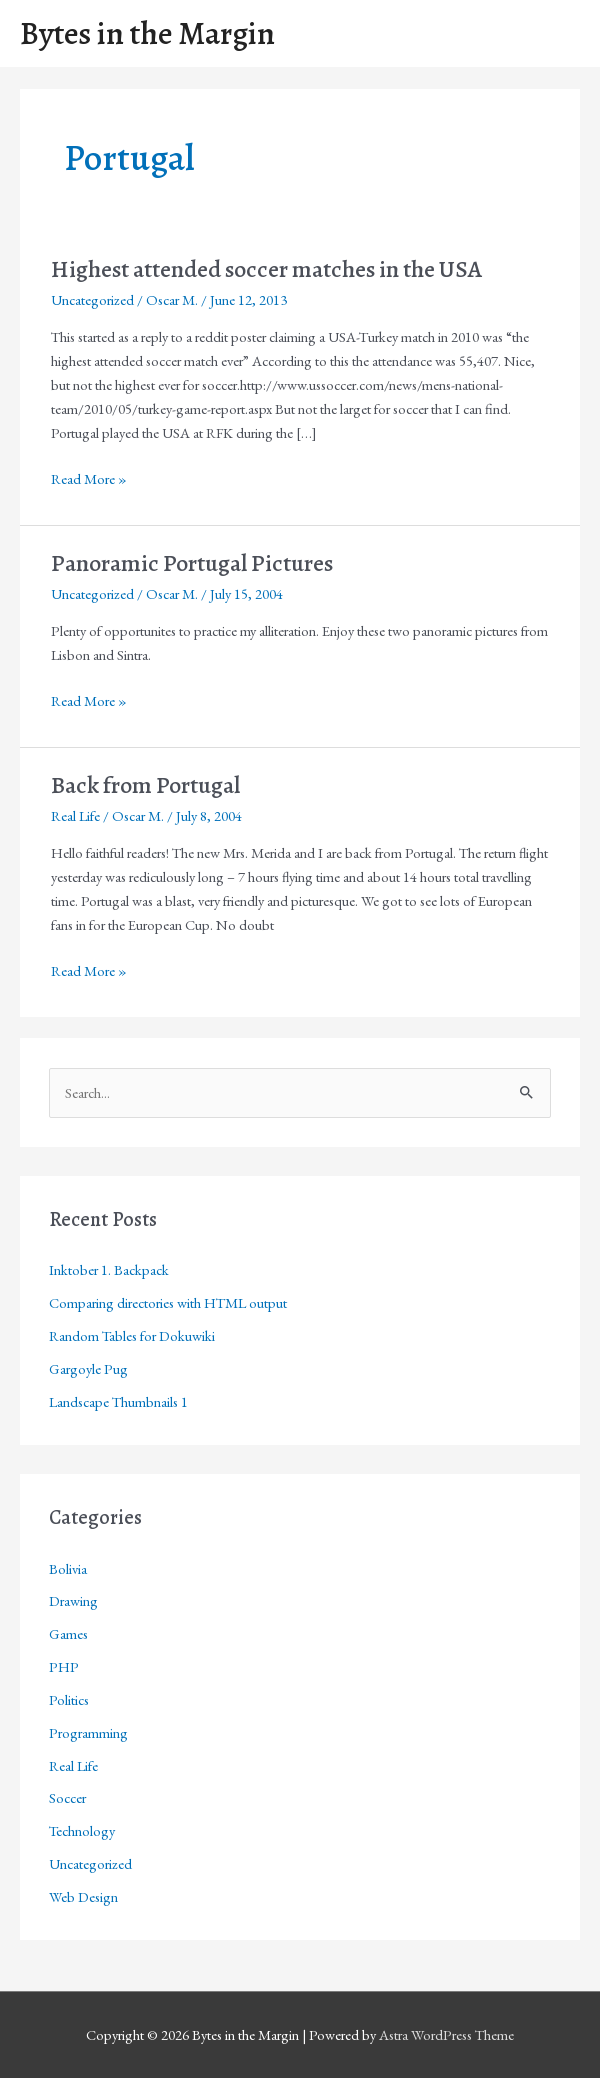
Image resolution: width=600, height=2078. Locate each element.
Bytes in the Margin (147, 33)
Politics (69, 1699)
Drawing (73, 1600)
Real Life (75, 815)
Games (68, 1633)
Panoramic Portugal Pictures (192, 563)
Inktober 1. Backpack (109, 1269)
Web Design (83, 1896)
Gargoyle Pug (88, 1368)
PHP (64, 1666)
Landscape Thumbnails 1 (118, 1401)
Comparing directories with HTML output (168, 1302)
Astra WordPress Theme (446, 2034)
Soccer (67, 1797)
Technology (82, 1830)
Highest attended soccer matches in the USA (266, 269)
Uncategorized (92, 299)
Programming (88, 1732)
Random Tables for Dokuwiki (132, 1335)
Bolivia (68, 1568)
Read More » (89, 479)
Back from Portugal (145, 785)
